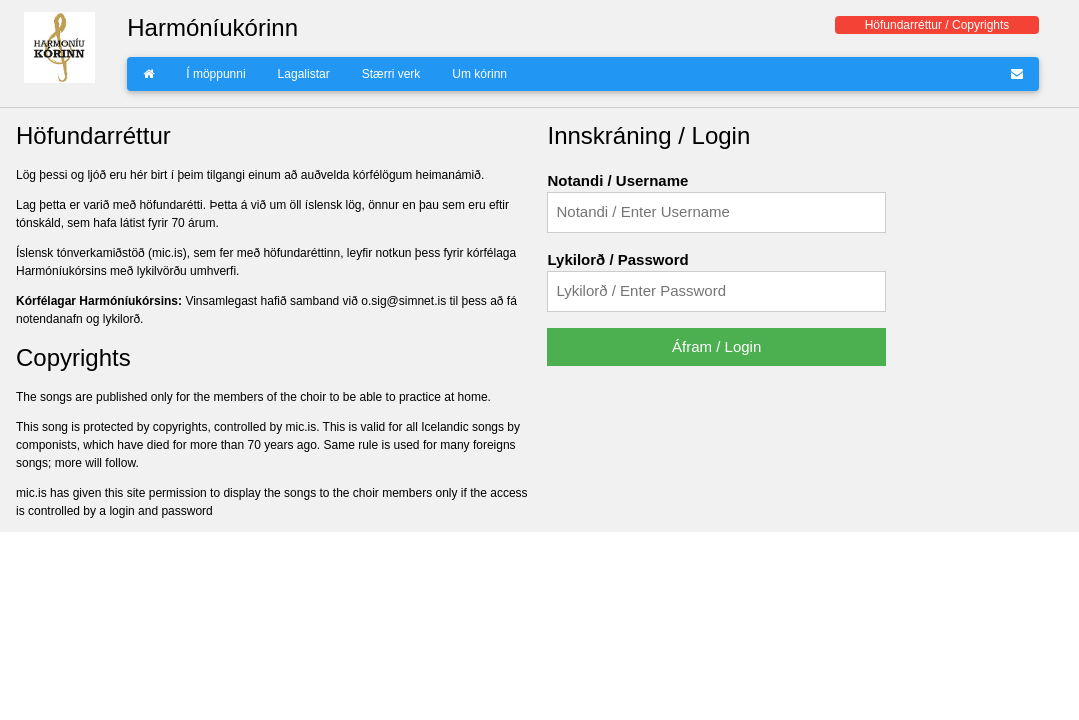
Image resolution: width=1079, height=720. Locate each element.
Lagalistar (304, 74)
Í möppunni (215, 74)
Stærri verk (391, 74)
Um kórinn (479, 74)
